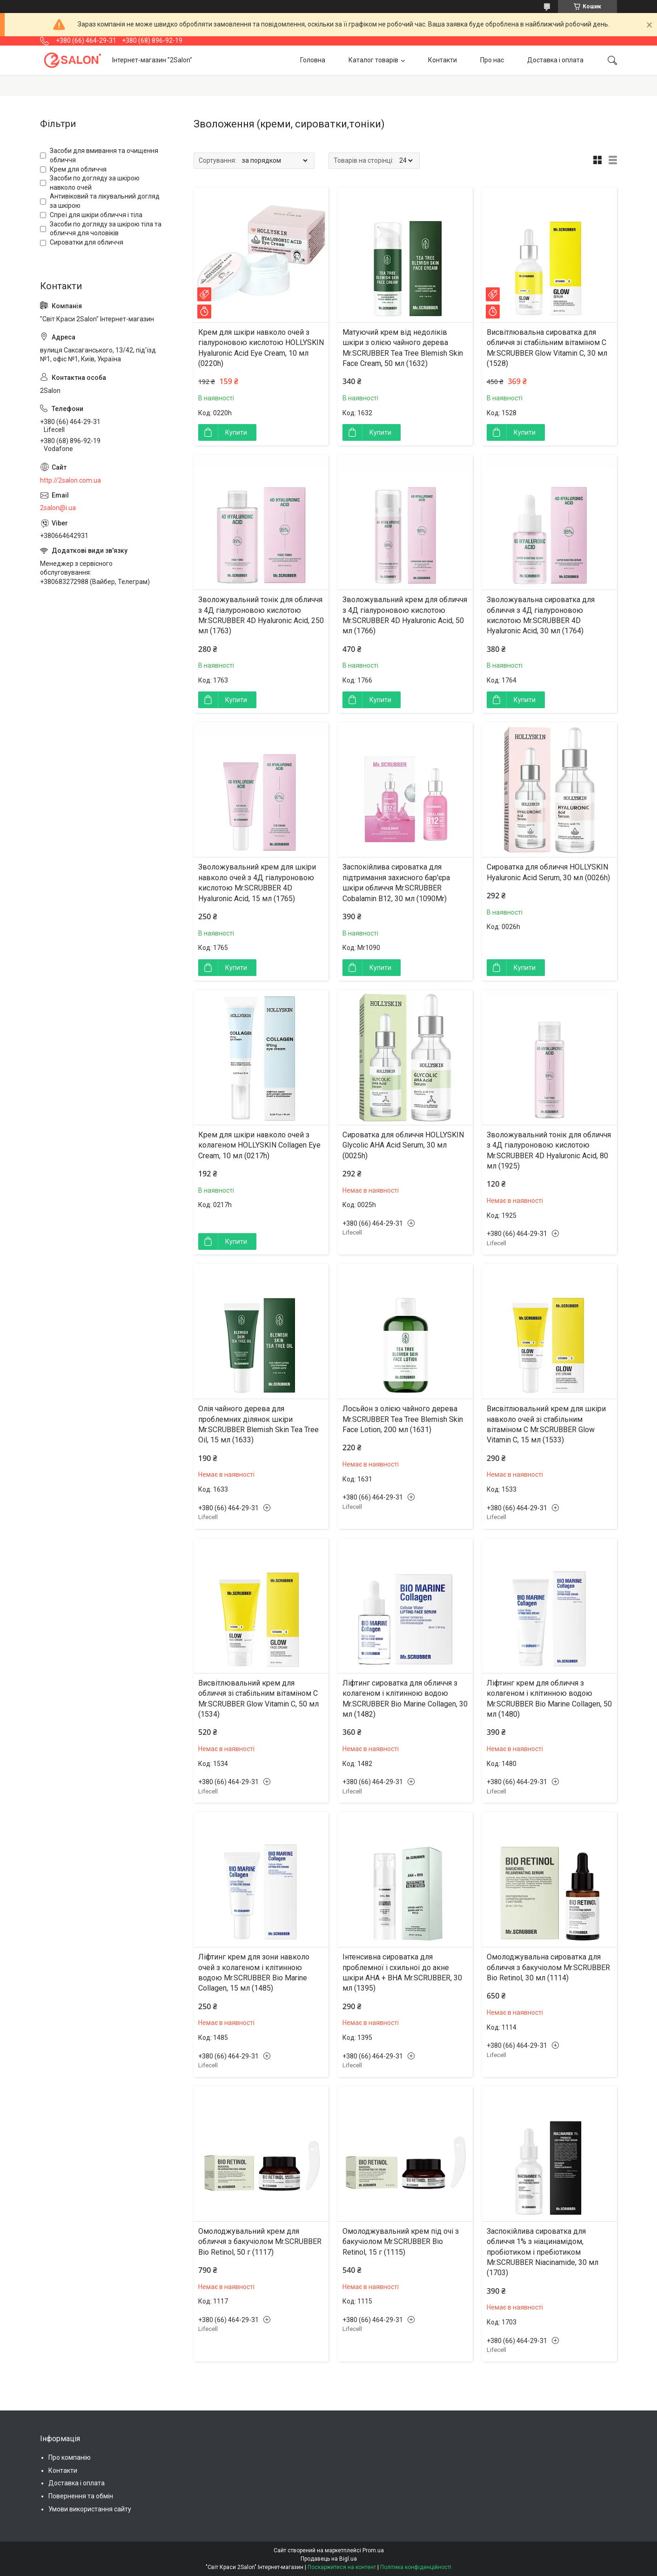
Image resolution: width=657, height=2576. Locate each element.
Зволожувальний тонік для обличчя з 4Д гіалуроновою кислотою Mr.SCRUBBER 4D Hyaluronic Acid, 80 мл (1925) (549, 1150)
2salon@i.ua (58, 507)
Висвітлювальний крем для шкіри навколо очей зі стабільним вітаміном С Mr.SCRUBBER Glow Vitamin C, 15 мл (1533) (546, 1424)
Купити (236, 432)
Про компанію (69, 2457)
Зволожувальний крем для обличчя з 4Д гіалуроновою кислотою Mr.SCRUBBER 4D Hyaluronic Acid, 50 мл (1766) (404, 615)
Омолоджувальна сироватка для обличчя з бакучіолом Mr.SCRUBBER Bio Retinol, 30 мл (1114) (548, 1967)
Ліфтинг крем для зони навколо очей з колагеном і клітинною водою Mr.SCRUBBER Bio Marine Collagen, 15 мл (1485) (253, 1972)
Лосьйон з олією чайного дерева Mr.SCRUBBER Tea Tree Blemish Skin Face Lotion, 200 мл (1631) (402, 1419)
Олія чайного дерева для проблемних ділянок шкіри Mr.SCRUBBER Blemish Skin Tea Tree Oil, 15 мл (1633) (258, 1424)
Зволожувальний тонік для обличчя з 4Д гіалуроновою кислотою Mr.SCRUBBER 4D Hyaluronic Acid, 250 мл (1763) (261, 615)
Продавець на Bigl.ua (329, 2559)
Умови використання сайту (89, 2509)
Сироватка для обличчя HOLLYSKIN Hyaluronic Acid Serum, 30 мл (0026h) (548, 872)
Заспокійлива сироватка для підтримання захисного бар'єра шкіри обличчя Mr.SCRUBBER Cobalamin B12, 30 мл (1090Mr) (396, 883)
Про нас (492, 60)
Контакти (442, 60)
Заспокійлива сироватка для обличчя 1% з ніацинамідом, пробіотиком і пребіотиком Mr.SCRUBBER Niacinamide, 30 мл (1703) (542, 2252)
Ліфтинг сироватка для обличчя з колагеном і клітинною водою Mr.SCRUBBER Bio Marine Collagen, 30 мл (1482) (405, 1699)
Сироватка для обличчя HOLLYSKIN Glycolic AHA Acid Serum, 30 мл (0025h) (403, 1145)
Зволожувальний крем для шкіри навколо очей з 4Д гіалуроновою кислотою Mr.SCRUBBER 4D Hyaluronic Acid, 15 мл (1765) (257, 883)
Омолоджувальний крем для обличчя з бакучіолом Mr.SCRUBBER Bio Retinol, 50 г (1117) (260, 2242)
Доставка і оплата (555, 60)
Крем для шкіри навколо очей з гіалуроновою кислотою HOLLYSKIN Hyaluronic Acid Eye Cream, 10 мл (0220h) (261, 348)
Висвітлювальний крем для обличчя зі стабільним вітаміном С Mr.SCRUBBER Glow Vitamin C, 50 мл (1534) (258, 1699)
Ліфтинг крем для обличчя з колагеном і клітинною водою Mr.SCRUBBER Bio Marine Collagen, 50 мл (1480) (549, 1699)
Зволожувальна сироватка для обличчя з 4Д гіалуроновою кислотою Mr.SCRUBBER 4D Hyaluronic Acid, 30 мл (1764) (541, 615)
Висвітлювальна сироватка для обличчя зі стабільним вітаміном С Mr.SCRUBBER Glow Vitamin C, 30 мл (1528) (547, 348)
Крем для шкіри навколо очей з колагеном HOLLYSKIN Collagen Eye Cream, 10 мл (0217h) (259, 1145)
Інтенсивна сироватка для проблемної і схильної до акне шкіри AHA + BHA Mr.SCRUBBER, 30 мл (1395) (402, 1972)
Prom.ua (373, 2550)
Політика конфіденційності (415, 2567)
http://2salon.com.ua (70, 480)
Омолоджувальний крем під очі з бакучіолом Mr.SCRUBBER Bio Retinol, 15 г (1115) (400, 2242)
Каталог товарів (373, 60)
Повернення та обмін (80, 2496)
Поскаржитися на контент (342, 2567)
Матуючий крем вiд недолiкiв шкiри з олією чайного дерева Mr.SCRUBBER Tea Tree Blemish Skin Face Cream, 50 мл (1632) (402, 348)
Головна (312, 60)
